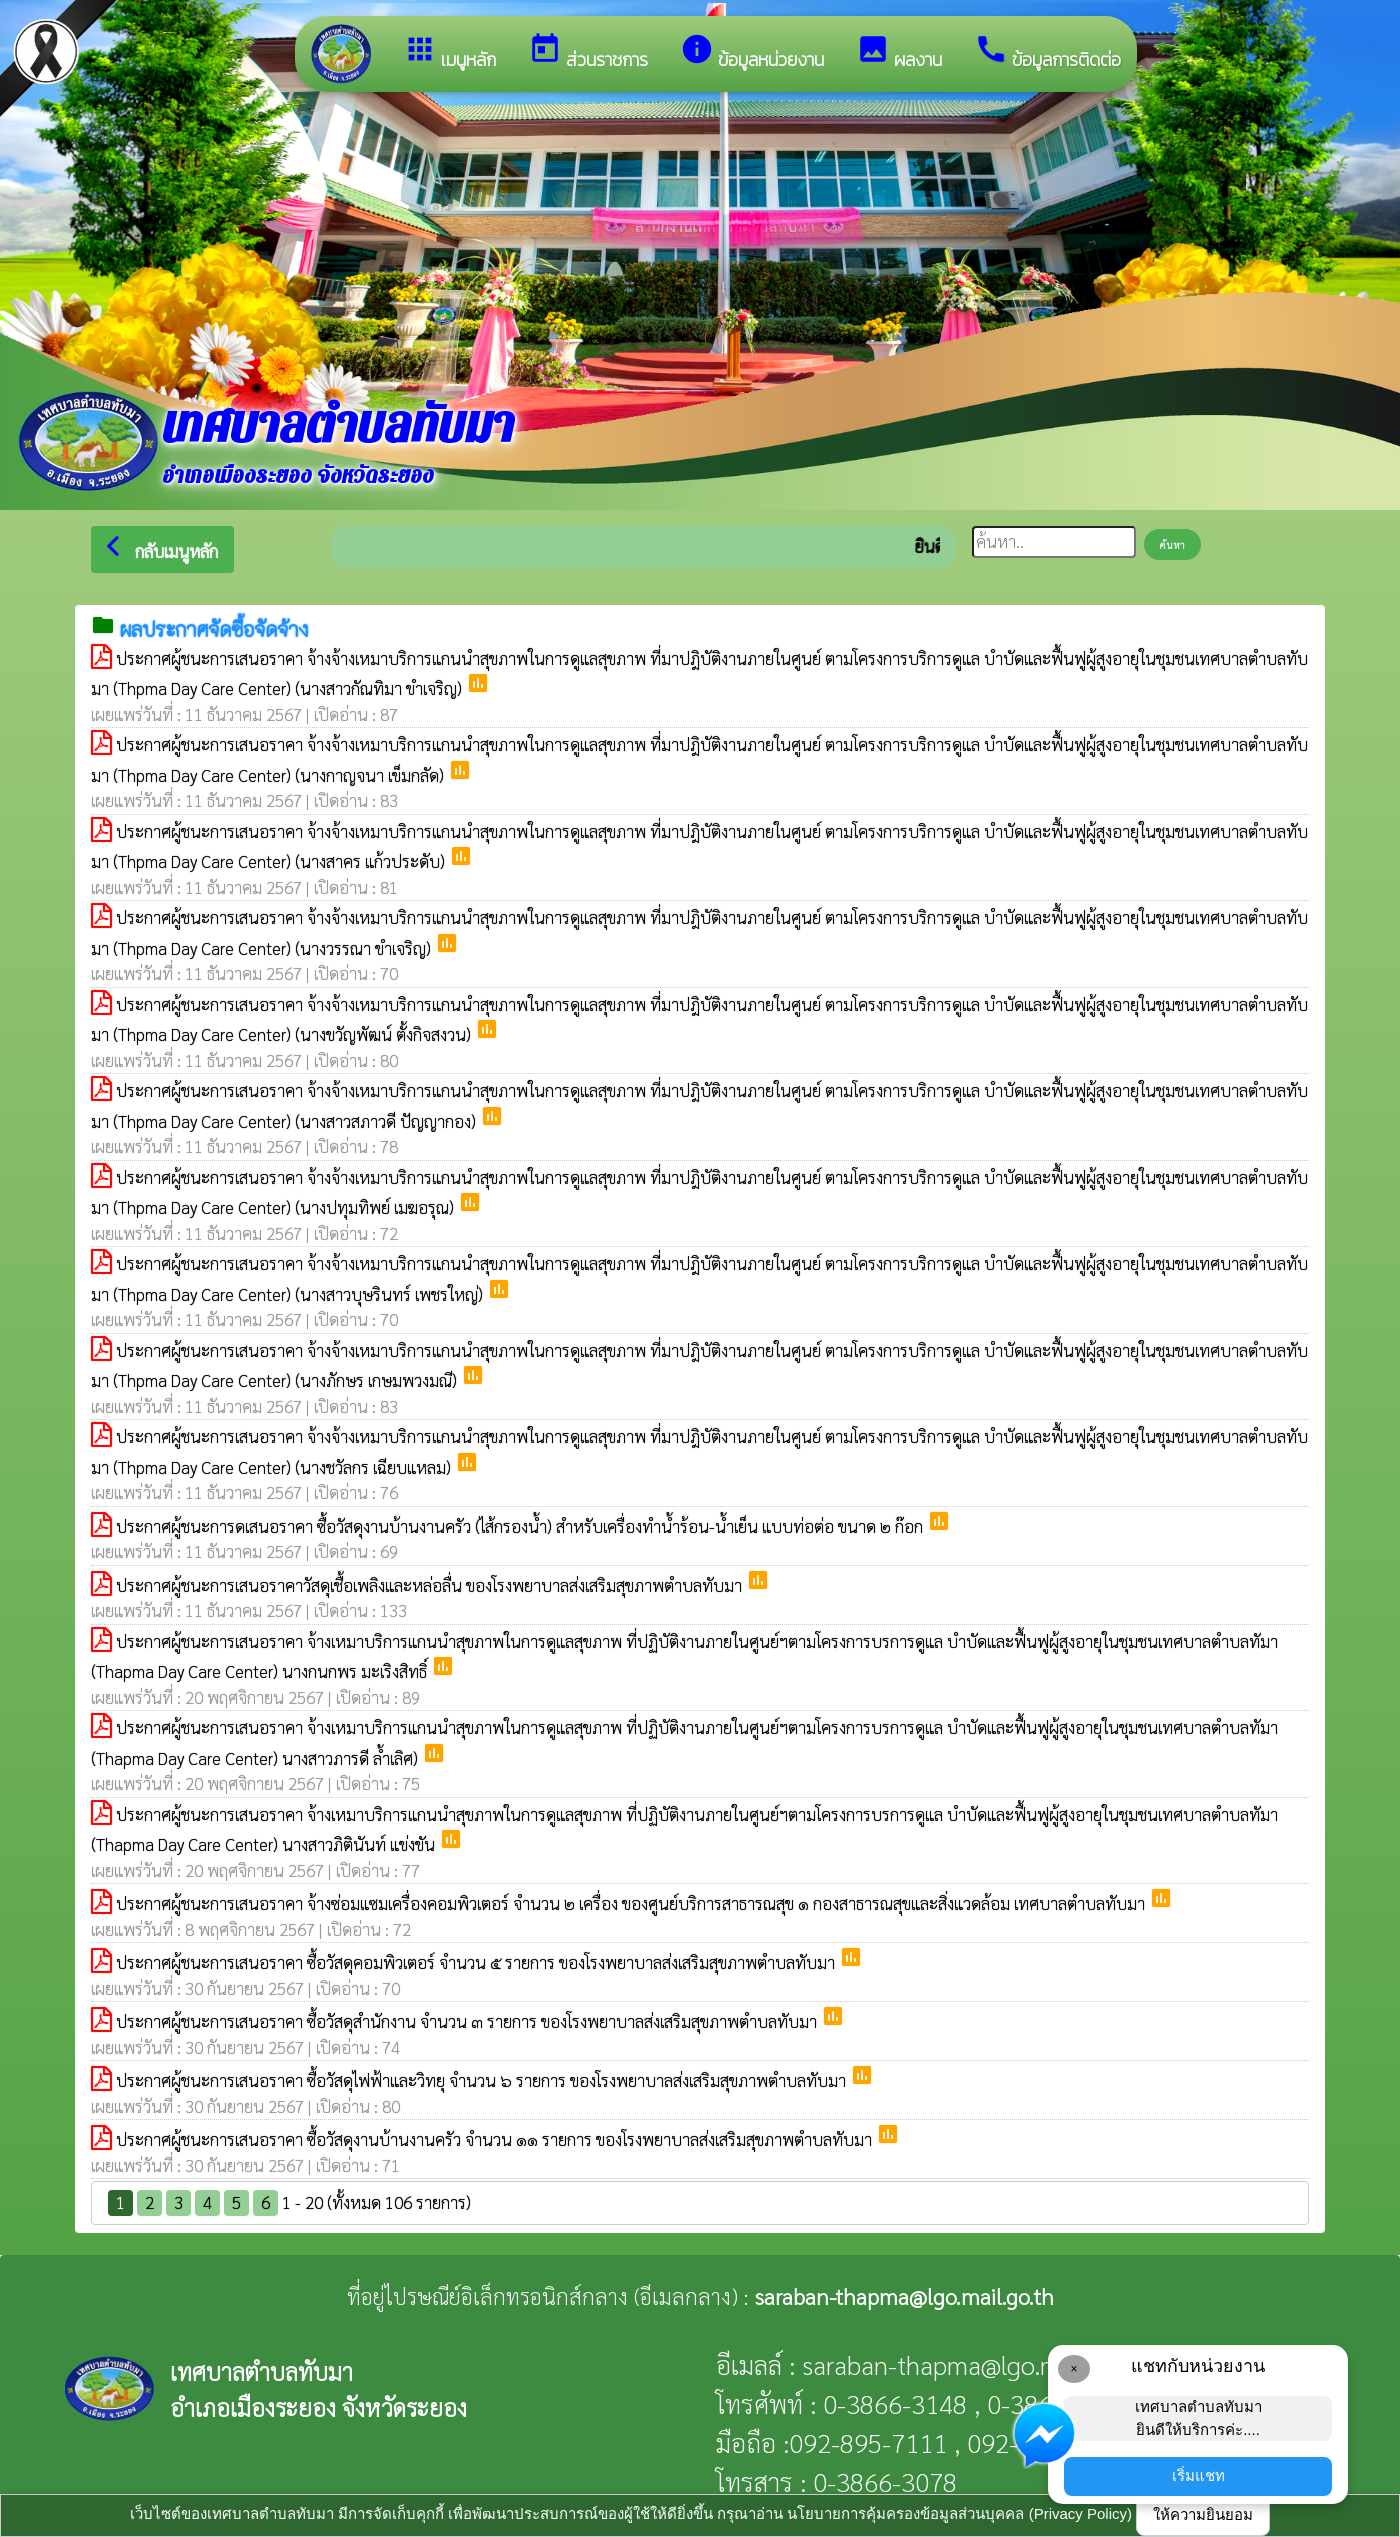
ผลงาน (899, 52)
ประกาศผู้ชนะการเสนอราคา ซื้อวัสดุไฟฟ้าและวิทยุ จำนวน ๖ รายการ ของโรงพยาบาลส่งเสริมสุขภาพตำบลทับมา (483, 2080)
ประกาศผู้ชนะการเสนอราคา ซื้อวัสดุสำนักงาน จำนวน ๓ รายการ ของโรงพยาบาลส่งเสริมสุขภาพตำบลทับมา (468, 2021)
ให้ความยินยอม (1203, 2514)
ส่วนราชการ (588, 52)
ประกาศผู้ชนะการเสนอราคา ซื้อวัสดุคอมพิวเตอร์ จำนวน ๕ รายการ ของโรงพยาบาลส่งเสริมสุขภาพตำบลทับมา (477, 1962)
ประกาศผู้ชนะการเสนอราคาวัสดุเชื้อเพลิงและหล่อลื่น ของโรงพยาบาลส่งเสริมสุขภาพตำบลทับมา (431, 1585)
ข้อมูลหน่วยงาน (752, 52)
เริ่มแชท (1198, 2475)
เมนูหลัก (449, 52)
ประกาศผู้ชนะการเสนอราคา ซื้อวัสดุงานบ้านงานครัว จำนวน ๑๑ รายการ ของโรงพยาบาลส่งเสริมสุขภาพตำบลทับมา (496, 2139)
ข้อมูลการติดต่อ (1047, 52)
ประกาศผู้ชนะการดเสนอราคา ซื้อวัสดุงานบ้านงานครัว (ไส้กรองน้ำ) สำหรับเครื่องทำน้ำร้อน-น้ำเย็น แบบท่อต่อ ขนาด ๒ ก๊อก (521, 1526)
